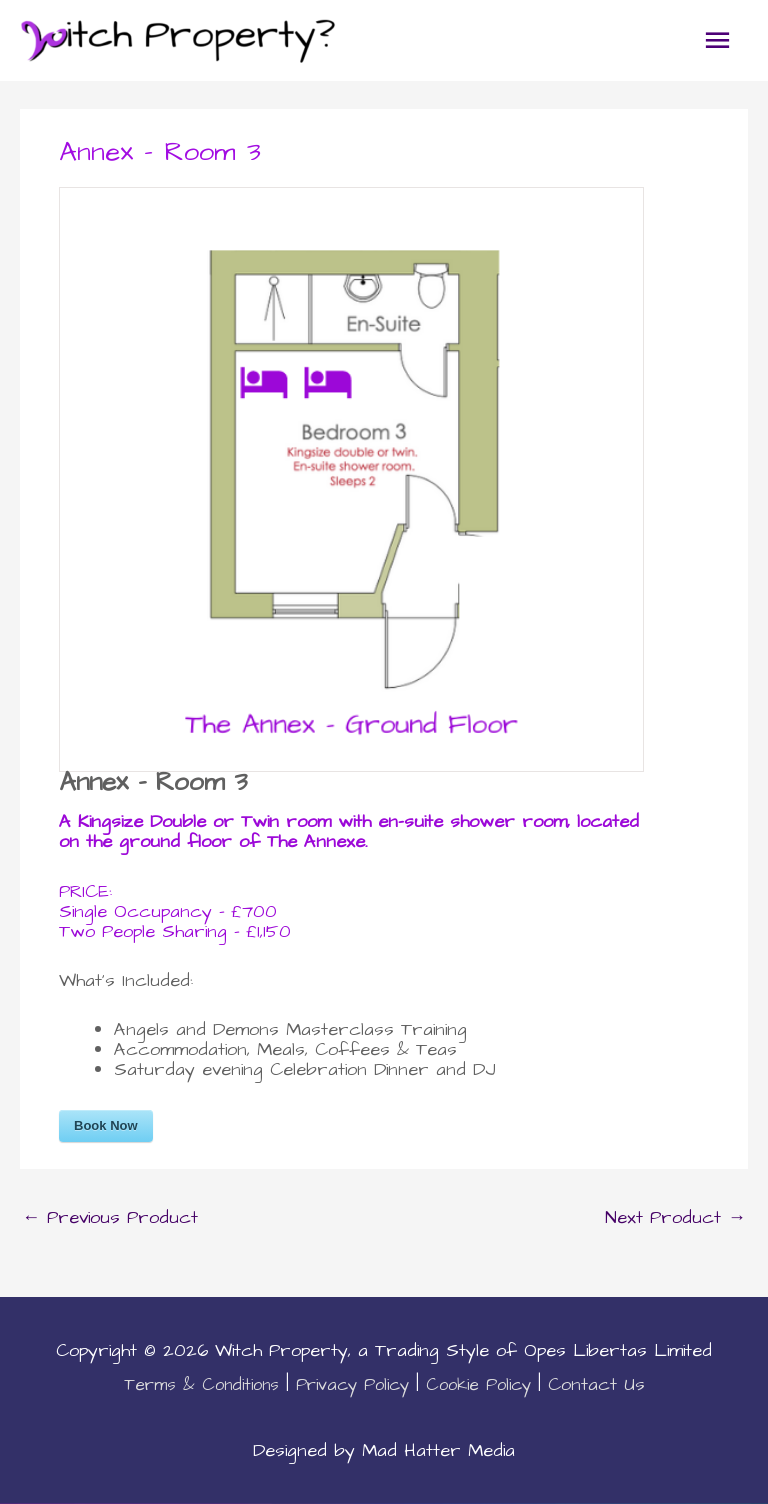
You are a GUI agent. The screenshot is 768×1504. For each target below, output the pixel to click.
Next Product (675, 1217)
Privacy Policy (352, 1385)
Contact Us (596, 1384)
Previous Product (110, 1217)
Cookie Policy (478, 1385)
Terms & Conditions (201, 1385)
